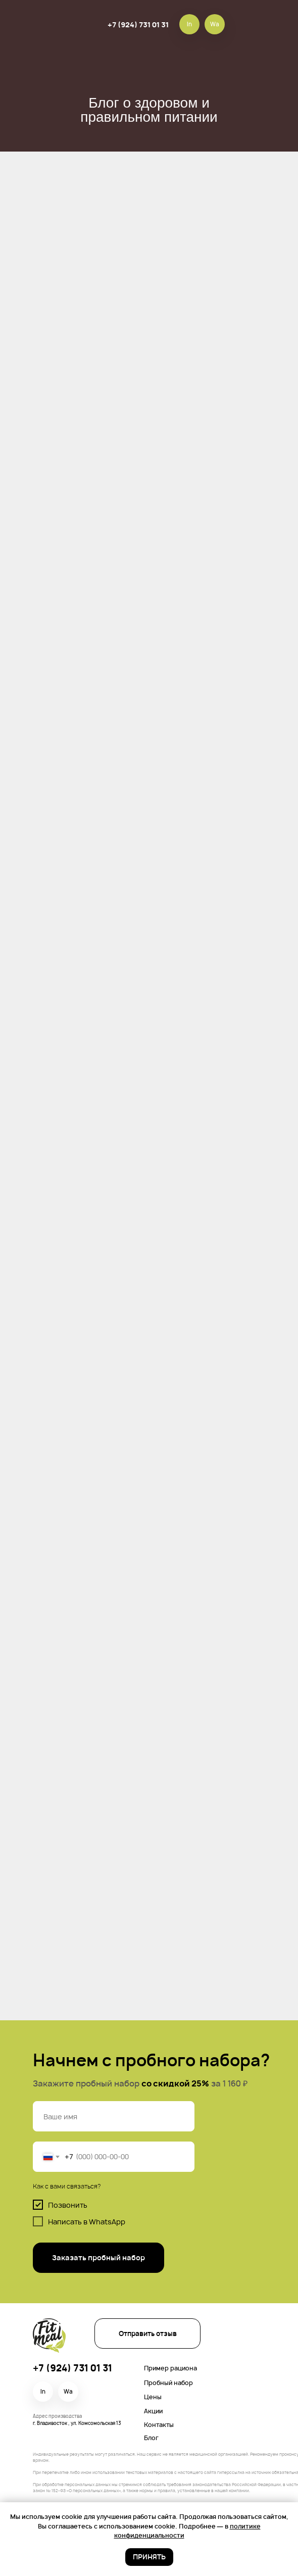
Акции (153, 2411)
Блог (151, 2438)
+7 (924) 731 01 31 (138, 24)
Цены (153, 2397)
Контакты (159, 2424)
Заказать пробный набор (98, 2257)
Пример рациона (170, 2368)
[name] (113, 2116)
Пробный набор (168, 2382)
